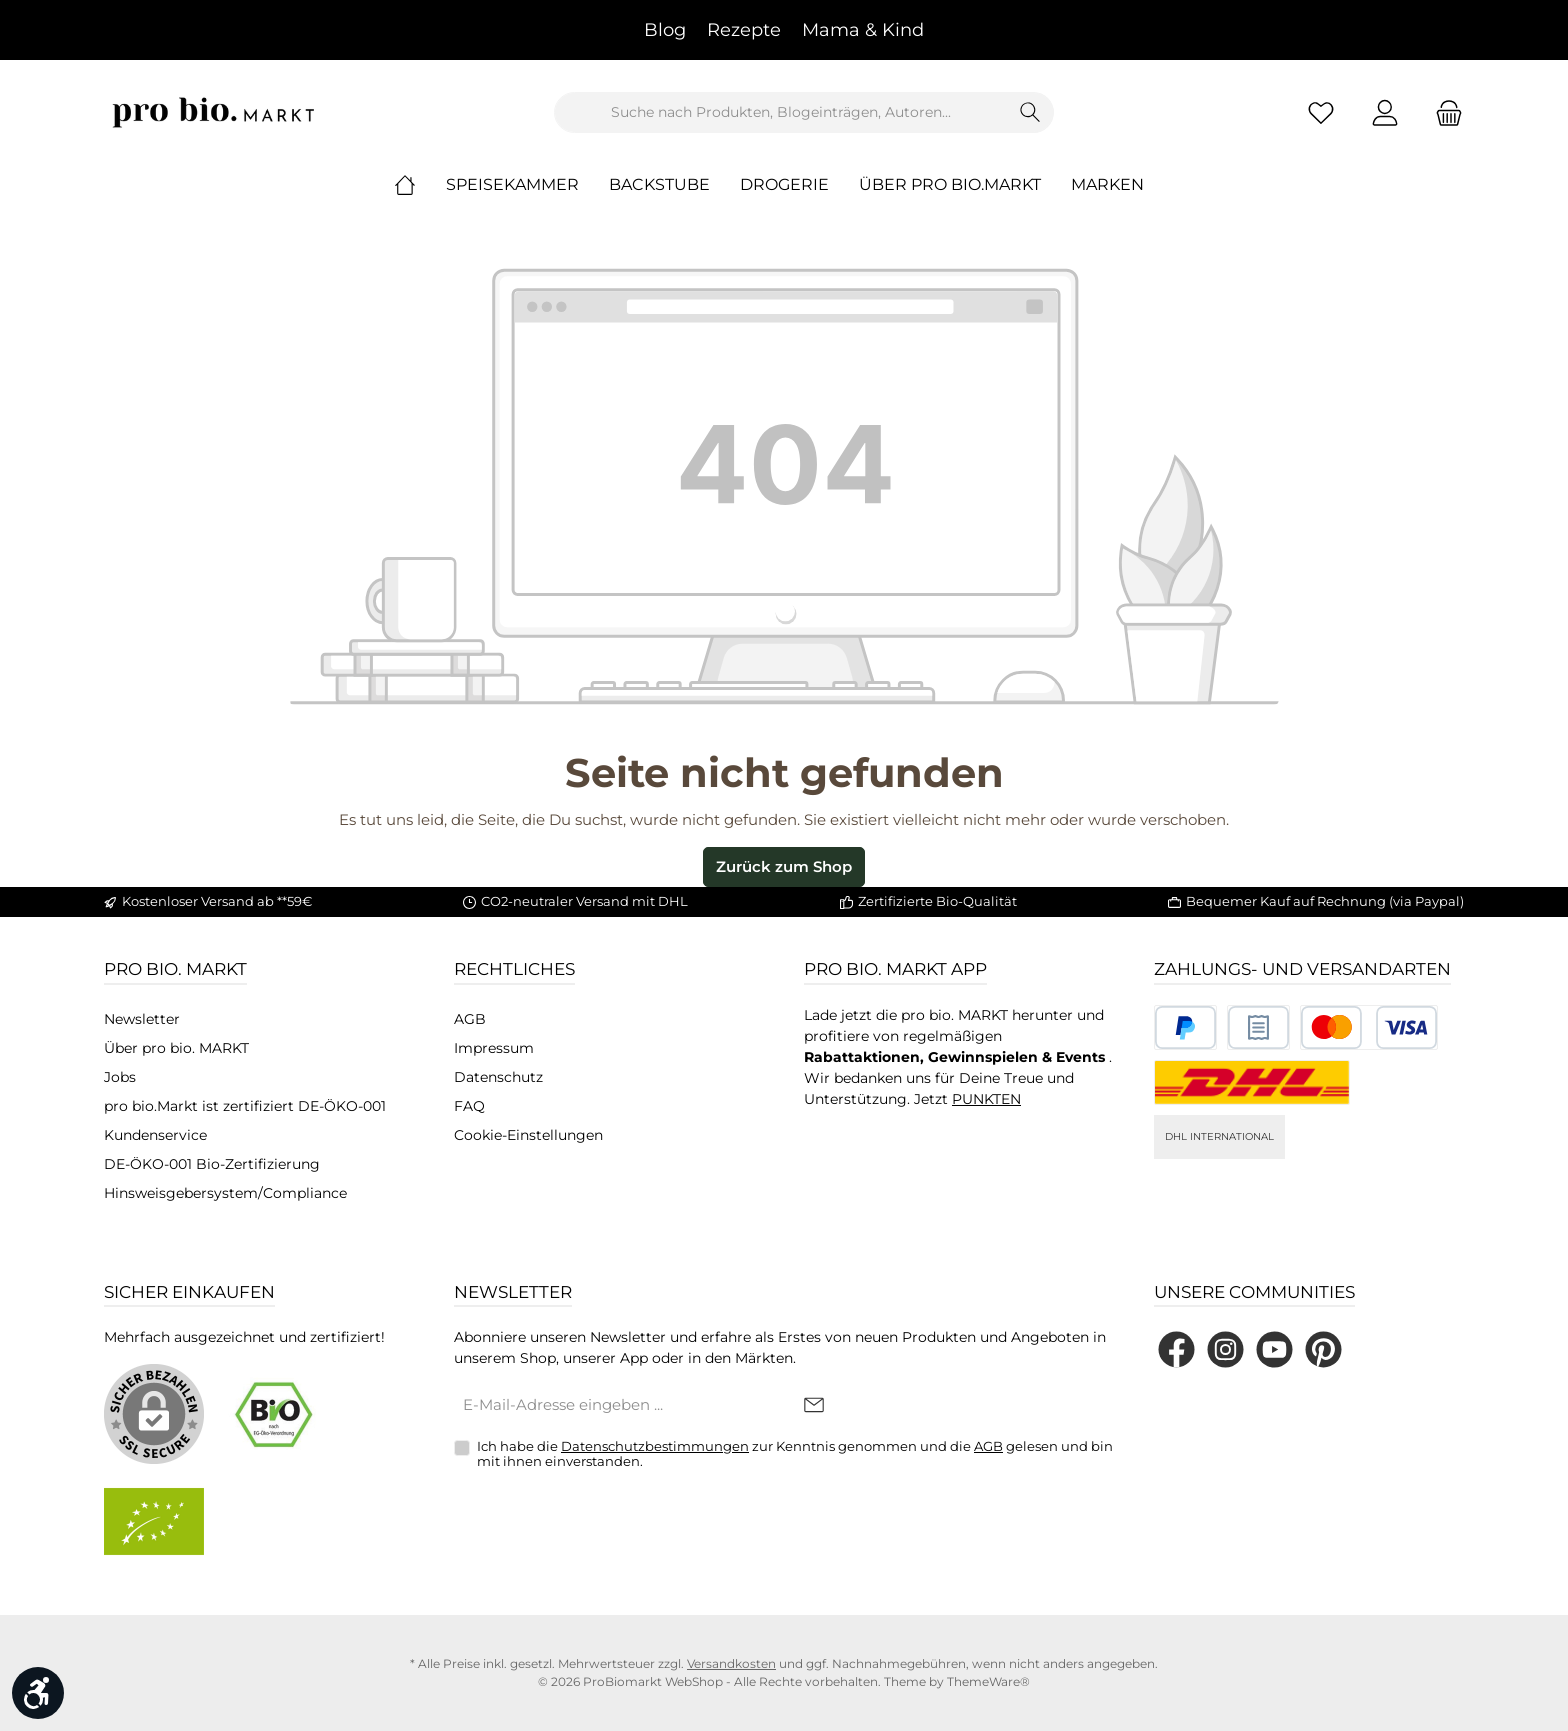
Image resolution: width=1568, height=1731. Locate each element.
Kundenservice (155, 1135)
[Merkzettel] (1321, 112)
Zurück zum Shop (784, 866)
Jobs (120, 1077)
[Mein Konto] (1385, 112)
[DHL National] (1252, 1082)
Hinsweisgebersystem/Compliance (225, 1193)
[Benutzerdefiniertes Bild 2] (1258, 1027)
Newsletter (142, 1019)
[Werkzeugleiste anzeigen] (38, 1693)
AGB (470, 1019)
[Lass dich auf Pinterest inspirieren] (1323, 1349)
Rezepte (744, 30)
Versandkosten (731, 1663)
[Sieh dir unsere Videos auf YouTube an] (1274, 1349)
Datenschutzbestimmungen (655, 1446)
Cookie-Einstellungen (528, 1135)
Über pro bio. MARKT (176, 1048)
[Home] (420, 185)
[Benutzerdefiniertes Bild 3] (1369, 1027)
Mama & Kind (863, 30)
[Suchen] (1030, 112)
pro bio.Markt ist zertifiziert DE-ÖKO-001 (245, 1106)
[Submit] (814, 1406)
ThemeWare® (988, 1681)
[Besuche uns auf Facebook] (1176, 1349)
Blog (665, 30)
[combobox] (781, 112)
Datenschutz (498, 1077)
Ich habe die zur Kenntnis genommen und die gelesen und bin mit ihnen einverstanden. (795, 1454)
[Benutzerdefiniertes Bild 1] (1185, 1027)
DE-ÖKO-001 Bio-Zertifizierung (212, 1164)
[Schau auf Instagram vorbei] (1225, 1349)
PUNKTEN (986, 1099)
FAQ (469, 1106)
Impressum (494, 1048)
